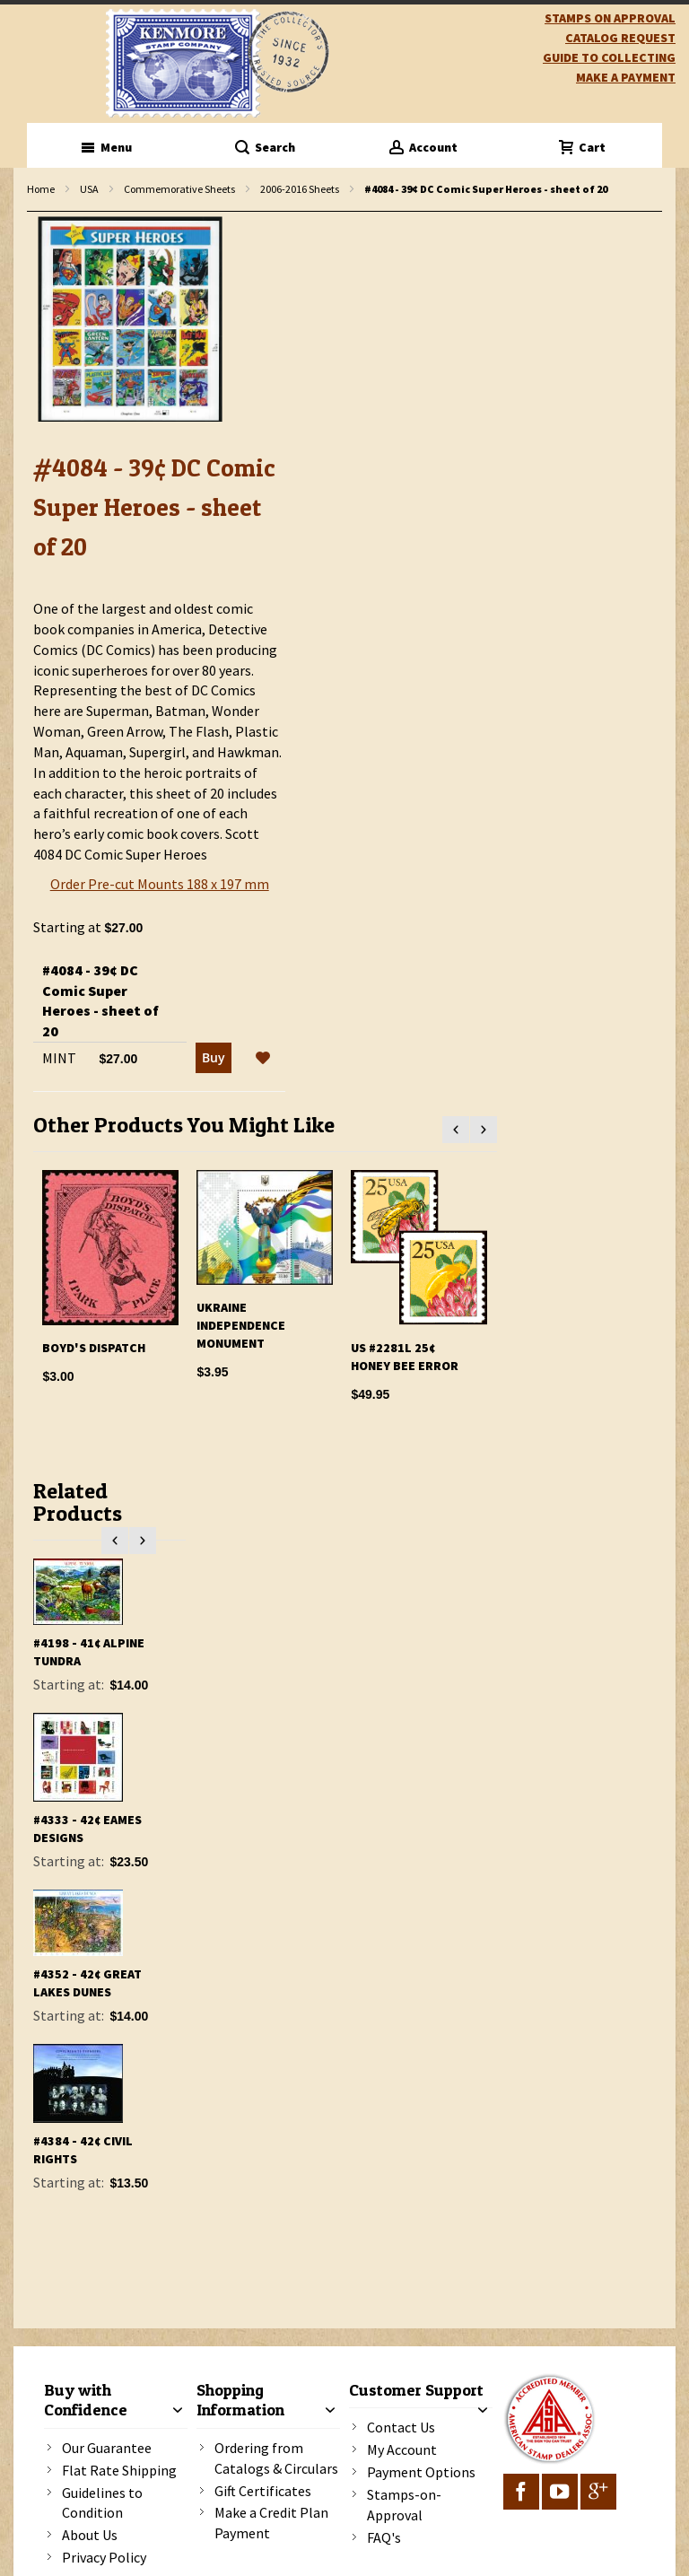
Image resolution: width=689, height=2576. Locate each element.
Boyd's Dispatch (93, 1348)
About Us (90, 2535)
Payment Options (421, 2472)
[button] (262, 1059)
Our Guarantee (107, 2448)
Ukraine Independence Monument (240, 1325)
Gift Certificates (262, 2491)
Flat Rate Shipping (119, 2470)
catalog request (620, 38)
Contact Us (401, 2427)
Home (41, 189)
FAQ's (384, 2537)
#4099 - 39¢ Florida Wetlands (66, 1662)
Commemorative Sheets (179, 189)
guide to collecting (609, 57)
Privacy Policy (104, 2557)
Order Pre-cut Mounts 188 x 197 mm (159, 884)
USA (89, 189)
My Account (402, 2449)
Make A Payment (626, 77)
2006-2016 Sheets (299, 189)
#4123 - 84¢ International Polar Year (79, 1827)
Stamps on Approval (610, 18)
